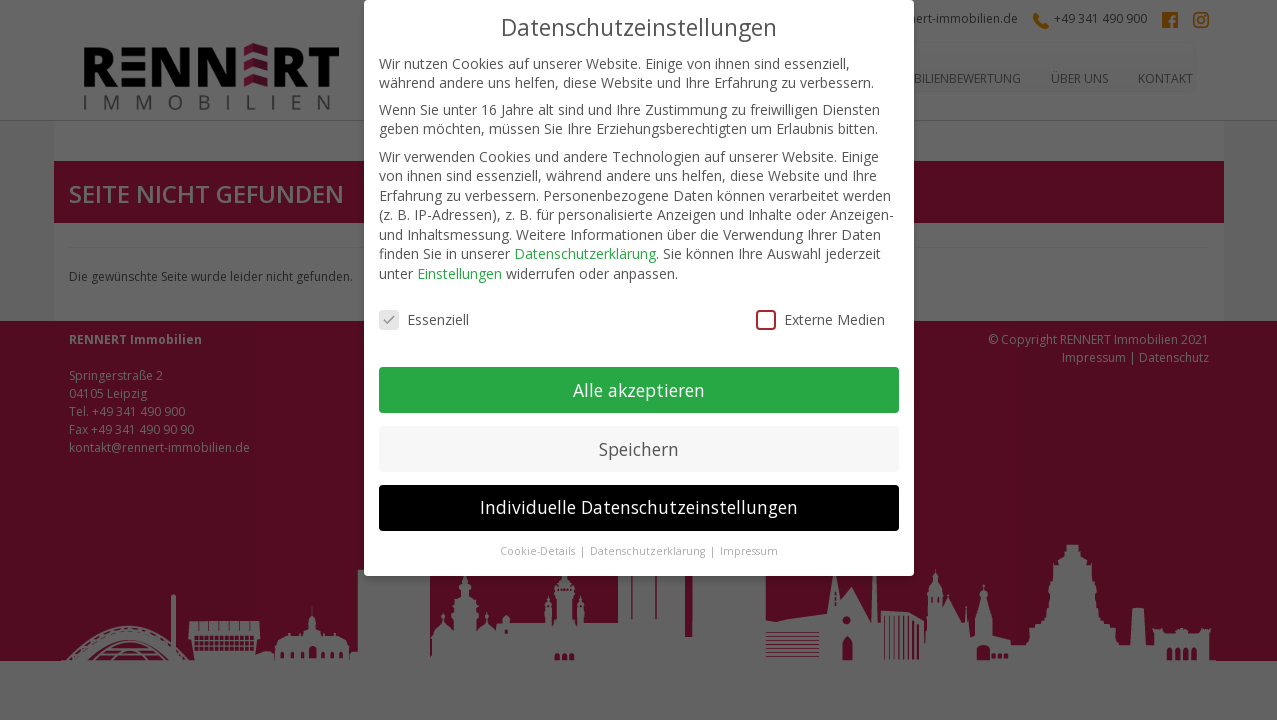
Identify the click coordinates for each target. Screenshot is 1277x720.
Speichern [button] (639, 449)
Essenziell (424, 319)
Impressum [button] (749, 551)
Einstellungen (459, 273)
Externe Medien (820, 319)
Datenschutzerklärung (585, 253)
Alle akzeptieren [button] (639, 390)
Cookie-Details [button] (539, 551)
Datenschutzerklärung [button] (649, 551)
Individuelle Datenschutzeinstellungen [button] (639, 507)
